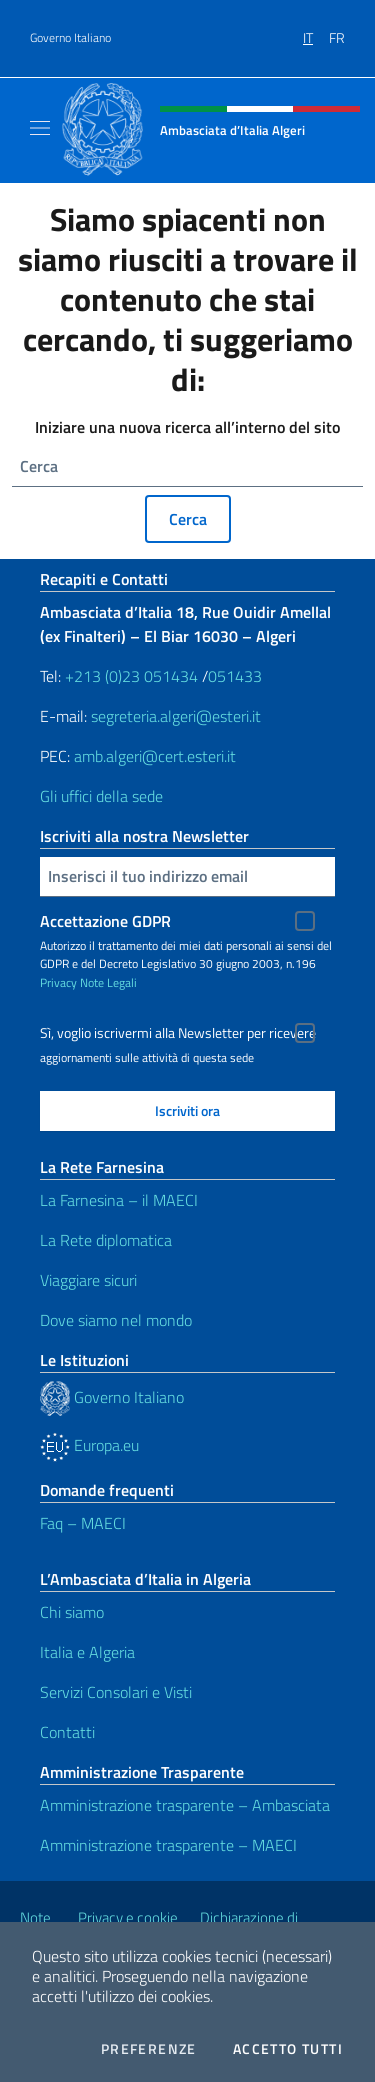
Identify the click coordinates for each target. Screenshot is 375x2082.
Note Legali (108, 982)
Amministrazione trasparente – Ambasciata (185, 1805)
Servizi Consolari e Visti (116, 1692)
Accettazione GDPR (105, 921)
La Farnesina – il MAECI (119, 1200)
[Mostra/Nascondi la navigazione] (40, 128)
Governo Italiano (70, 38)
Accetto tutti (288, 2049)
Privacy (58, 982)
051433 (235, 676)
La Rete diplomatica (106, 1240)
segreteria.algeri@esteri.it (176, 716)
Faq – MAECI (83, 1523)
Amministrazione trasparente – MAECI (168, 1845)
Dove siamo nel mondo (116, 1320)
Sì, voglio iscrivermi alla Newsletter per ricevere (178, 1033)
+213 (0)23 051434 (131, 676)
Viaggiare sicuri (88, 1280)
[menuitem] (316, 31)
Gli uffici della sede (101, 796)
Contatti (67, 1732)
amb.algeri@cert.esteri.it (155, 756)
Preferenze (149, 2049)
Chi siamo (72, 1612)
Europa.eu (89, 1445)
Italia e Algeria (87, 1652)
